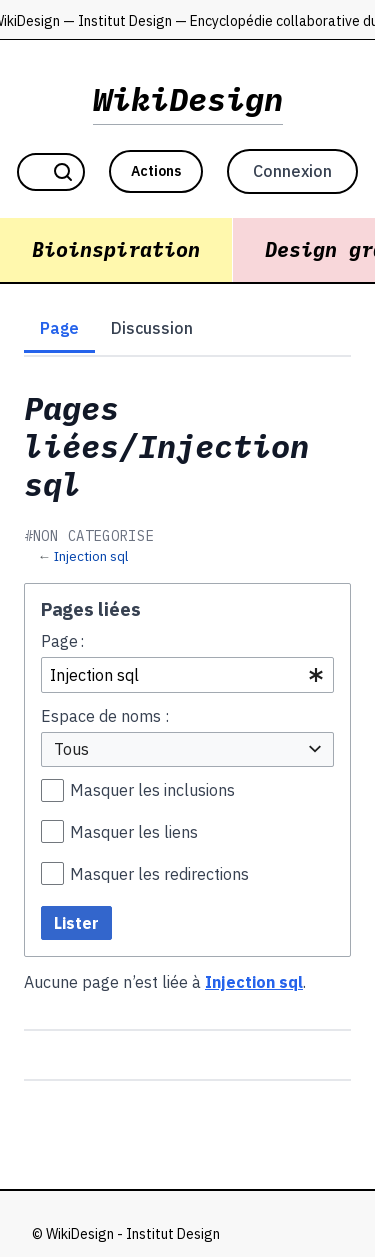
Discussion (152, 328)
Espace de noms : (105, 716)
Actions (156, 171)
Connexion (292, 171)
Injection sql (91, 556)
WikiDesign (188, 99)
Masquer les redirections (159, 874)
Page (59, 328)
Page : (62, 641)
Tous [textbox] (71, 749)
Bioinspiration (116, 249)
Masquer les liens (134, 832)
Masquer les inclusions (152, 790)
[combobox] (187, 675)
